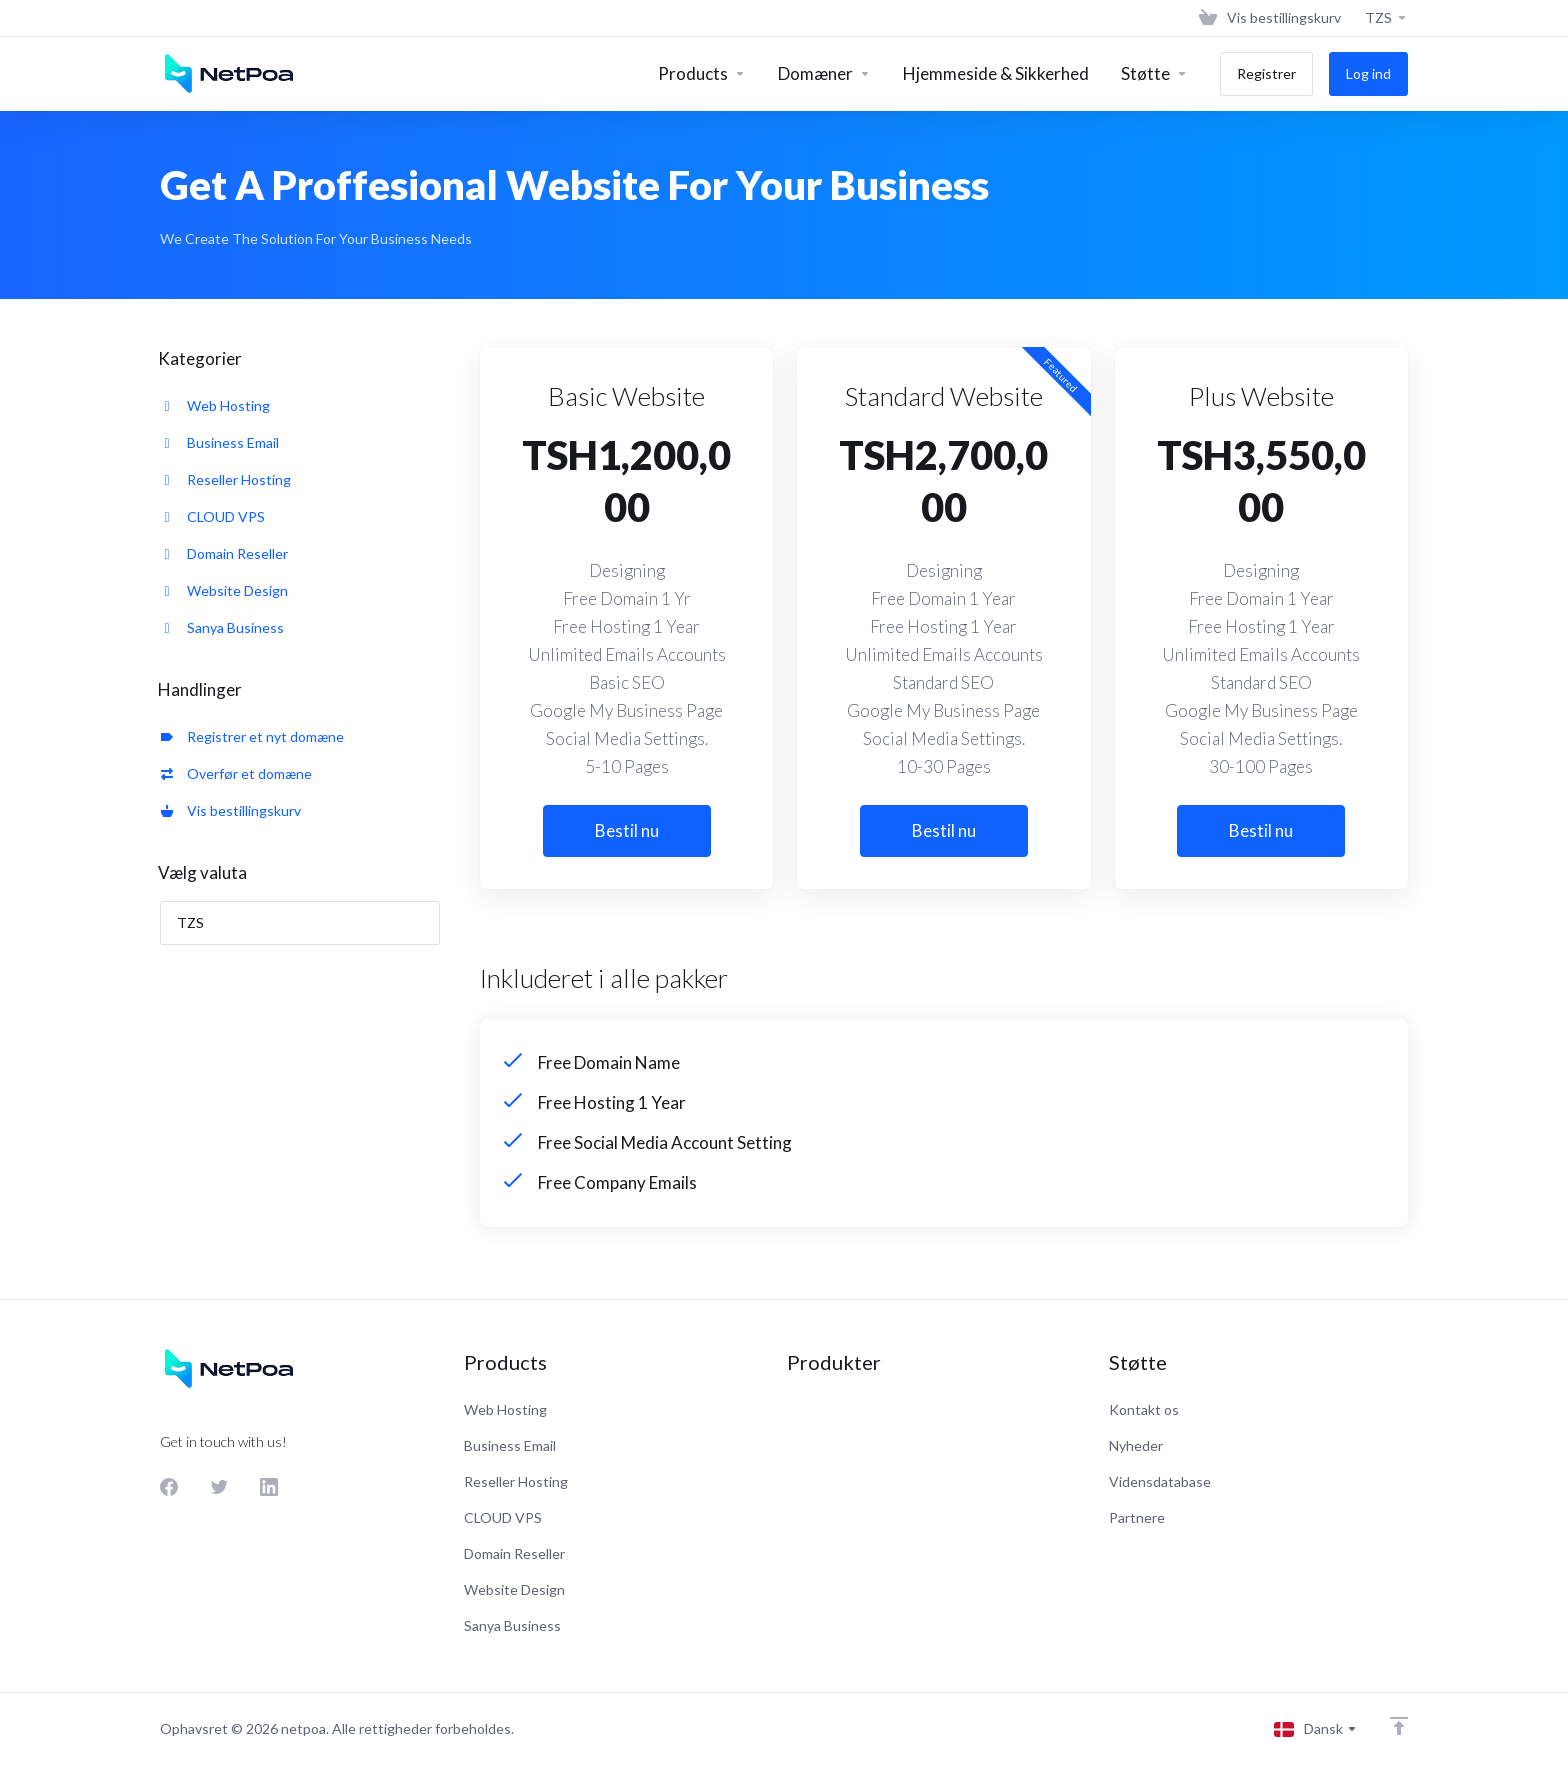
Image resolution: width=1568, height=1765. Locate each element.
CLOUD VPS (213, 516)
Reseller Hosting (226, 479)
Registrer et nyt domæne (252, 736)
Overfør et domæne (236, 773)
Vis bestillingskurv (231, 810)
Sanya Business (222, 627)
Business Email (220, 442)
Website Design (224, 590)
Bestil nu (627, 830)
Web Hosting (215, 405)
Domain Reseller (224, 553)
